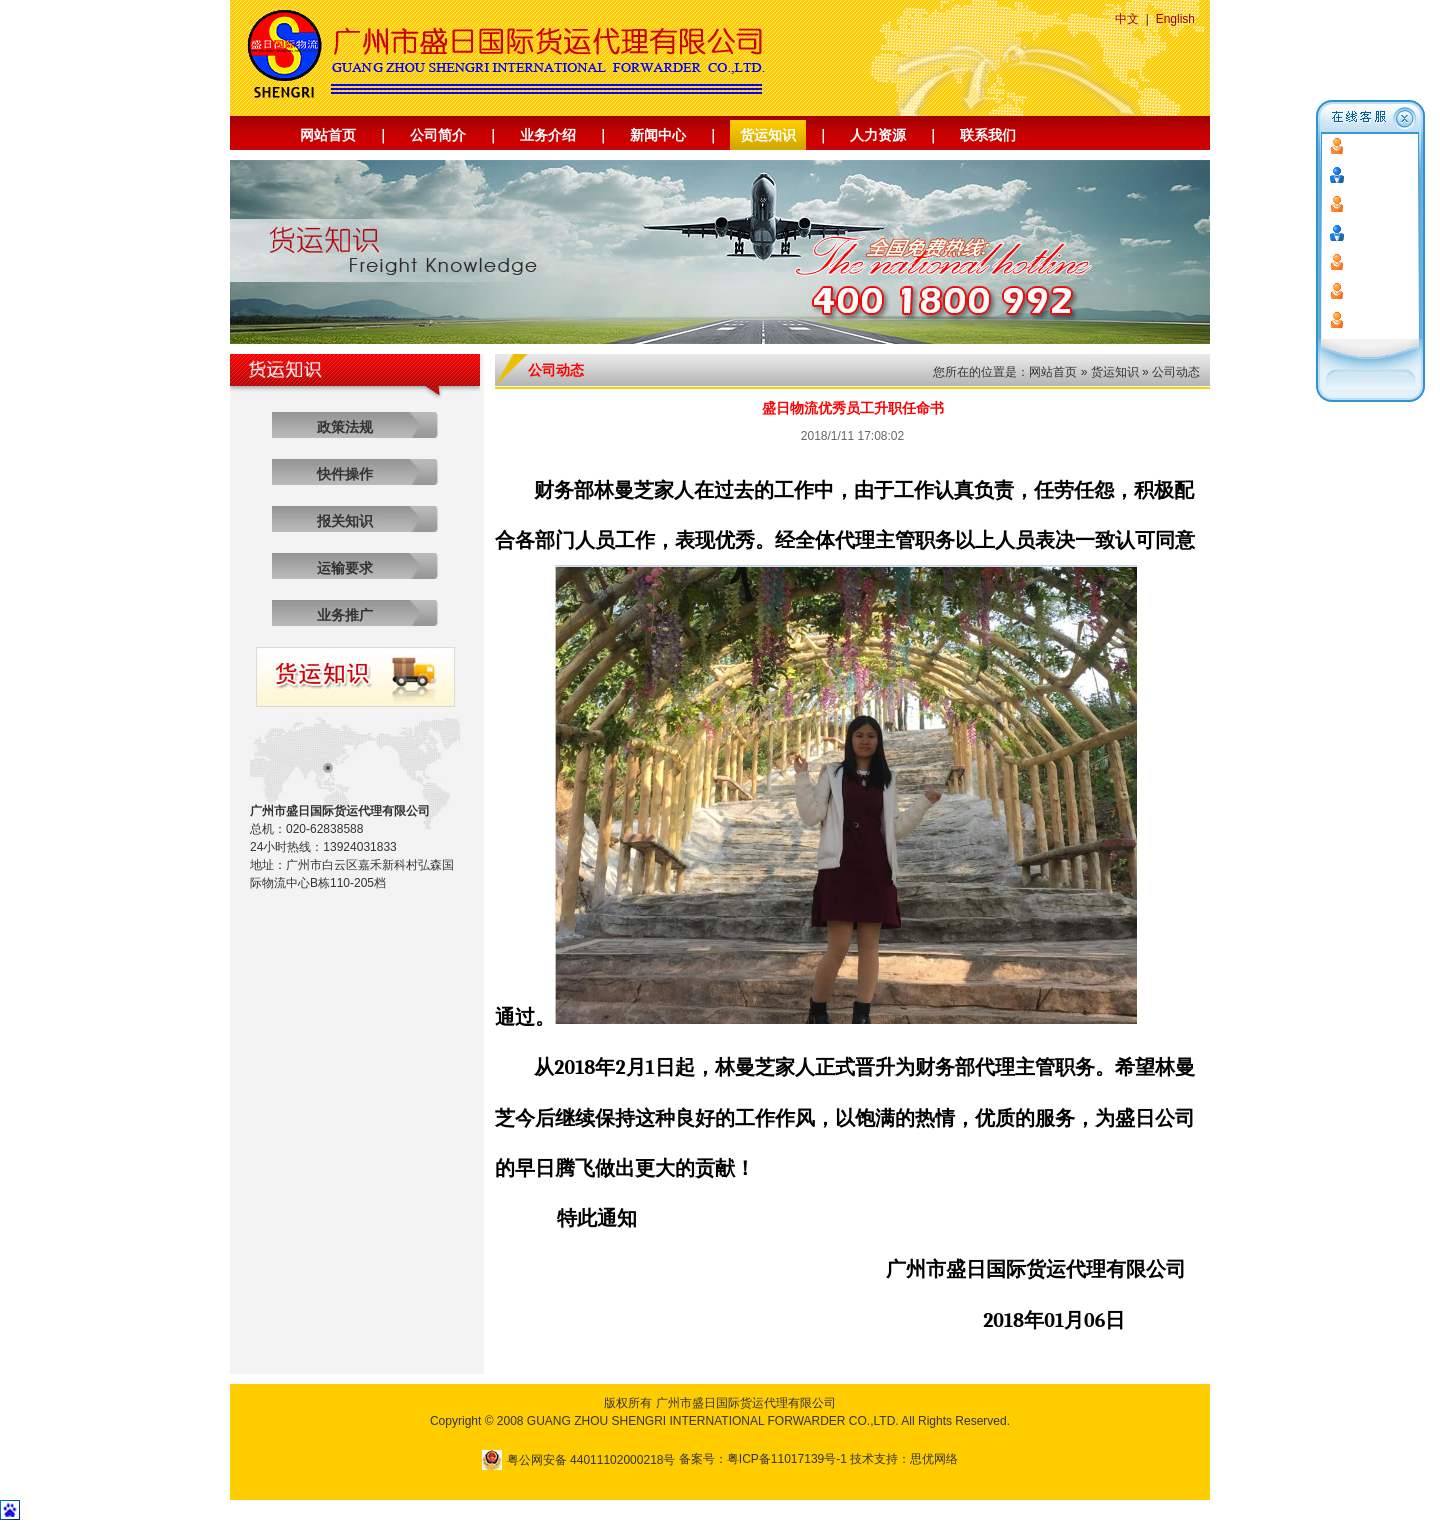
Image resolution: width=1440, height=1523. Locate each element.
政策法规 (345, 427)
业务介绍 (548, 135)
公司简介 (438, 135)
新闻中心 (658, 135)
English (1175, 19)
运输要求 (345, 568)
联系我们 (988, 135)
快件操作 (345, 474)
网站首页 (328, 135)
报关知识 (345, 521)
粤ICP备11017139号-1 (787, 1459)
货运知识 (768, 135)
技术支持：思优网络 (904, 1459)
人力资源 (878, 135)
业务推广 (345, 615)
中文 (1127, 19)
